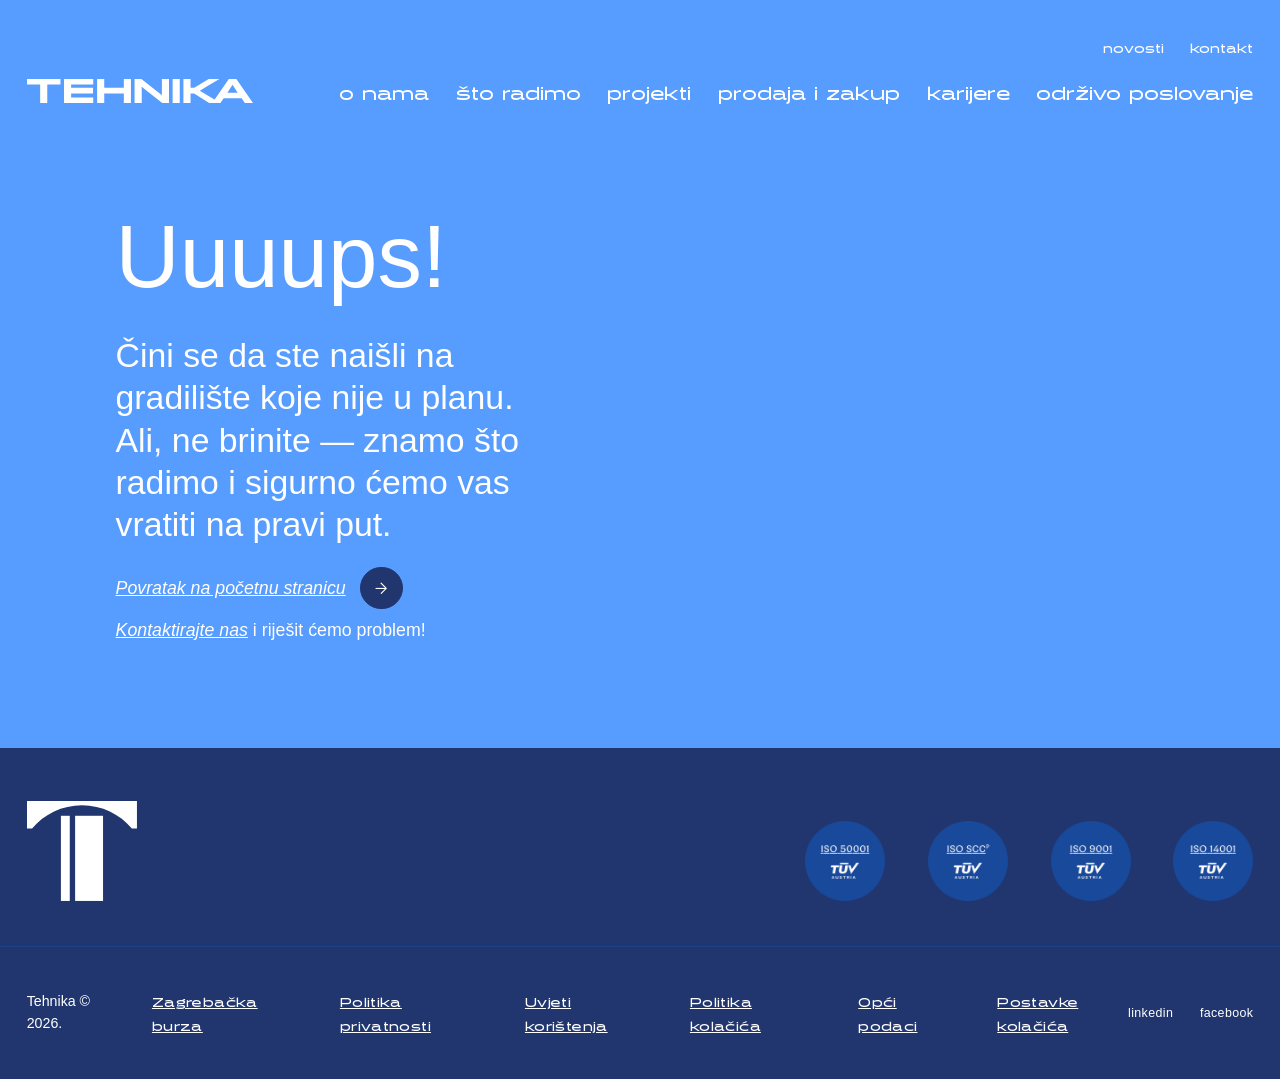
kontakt (1221, 45)
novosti (1133, 45)
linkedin (1150, 1013)
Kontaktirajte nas (182, 630)
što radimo (518, 89)
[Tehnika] (140, 91)
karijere (968, 89)
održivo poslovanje (1144, 89)
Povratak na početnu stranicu (259, 588)
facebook (1226, 1013)
